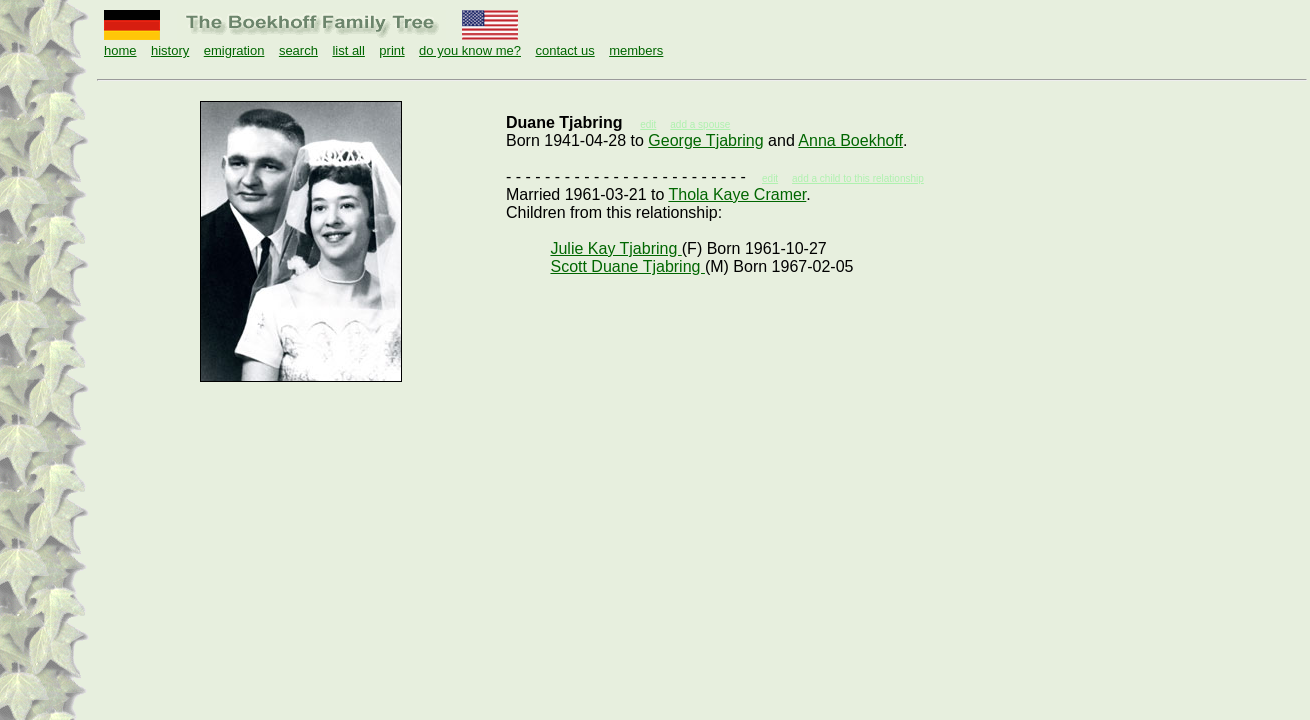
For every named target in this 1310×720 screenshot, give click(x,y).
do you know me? (470, 50)
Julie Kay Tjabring (615, 248)
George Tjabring (705, 140)
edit (770, 178)
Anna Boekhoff (850, 140)
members (636, 50)
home (120, 50)
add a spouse (700, 124)
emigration (234, 50)
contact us (564, 50)
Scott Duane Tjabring (627, 266)
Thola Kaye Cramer (737, 194)
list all (348, 50)
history (170, 50)
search (298, 50)
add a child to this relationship (858, 178)
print (391, 50)
